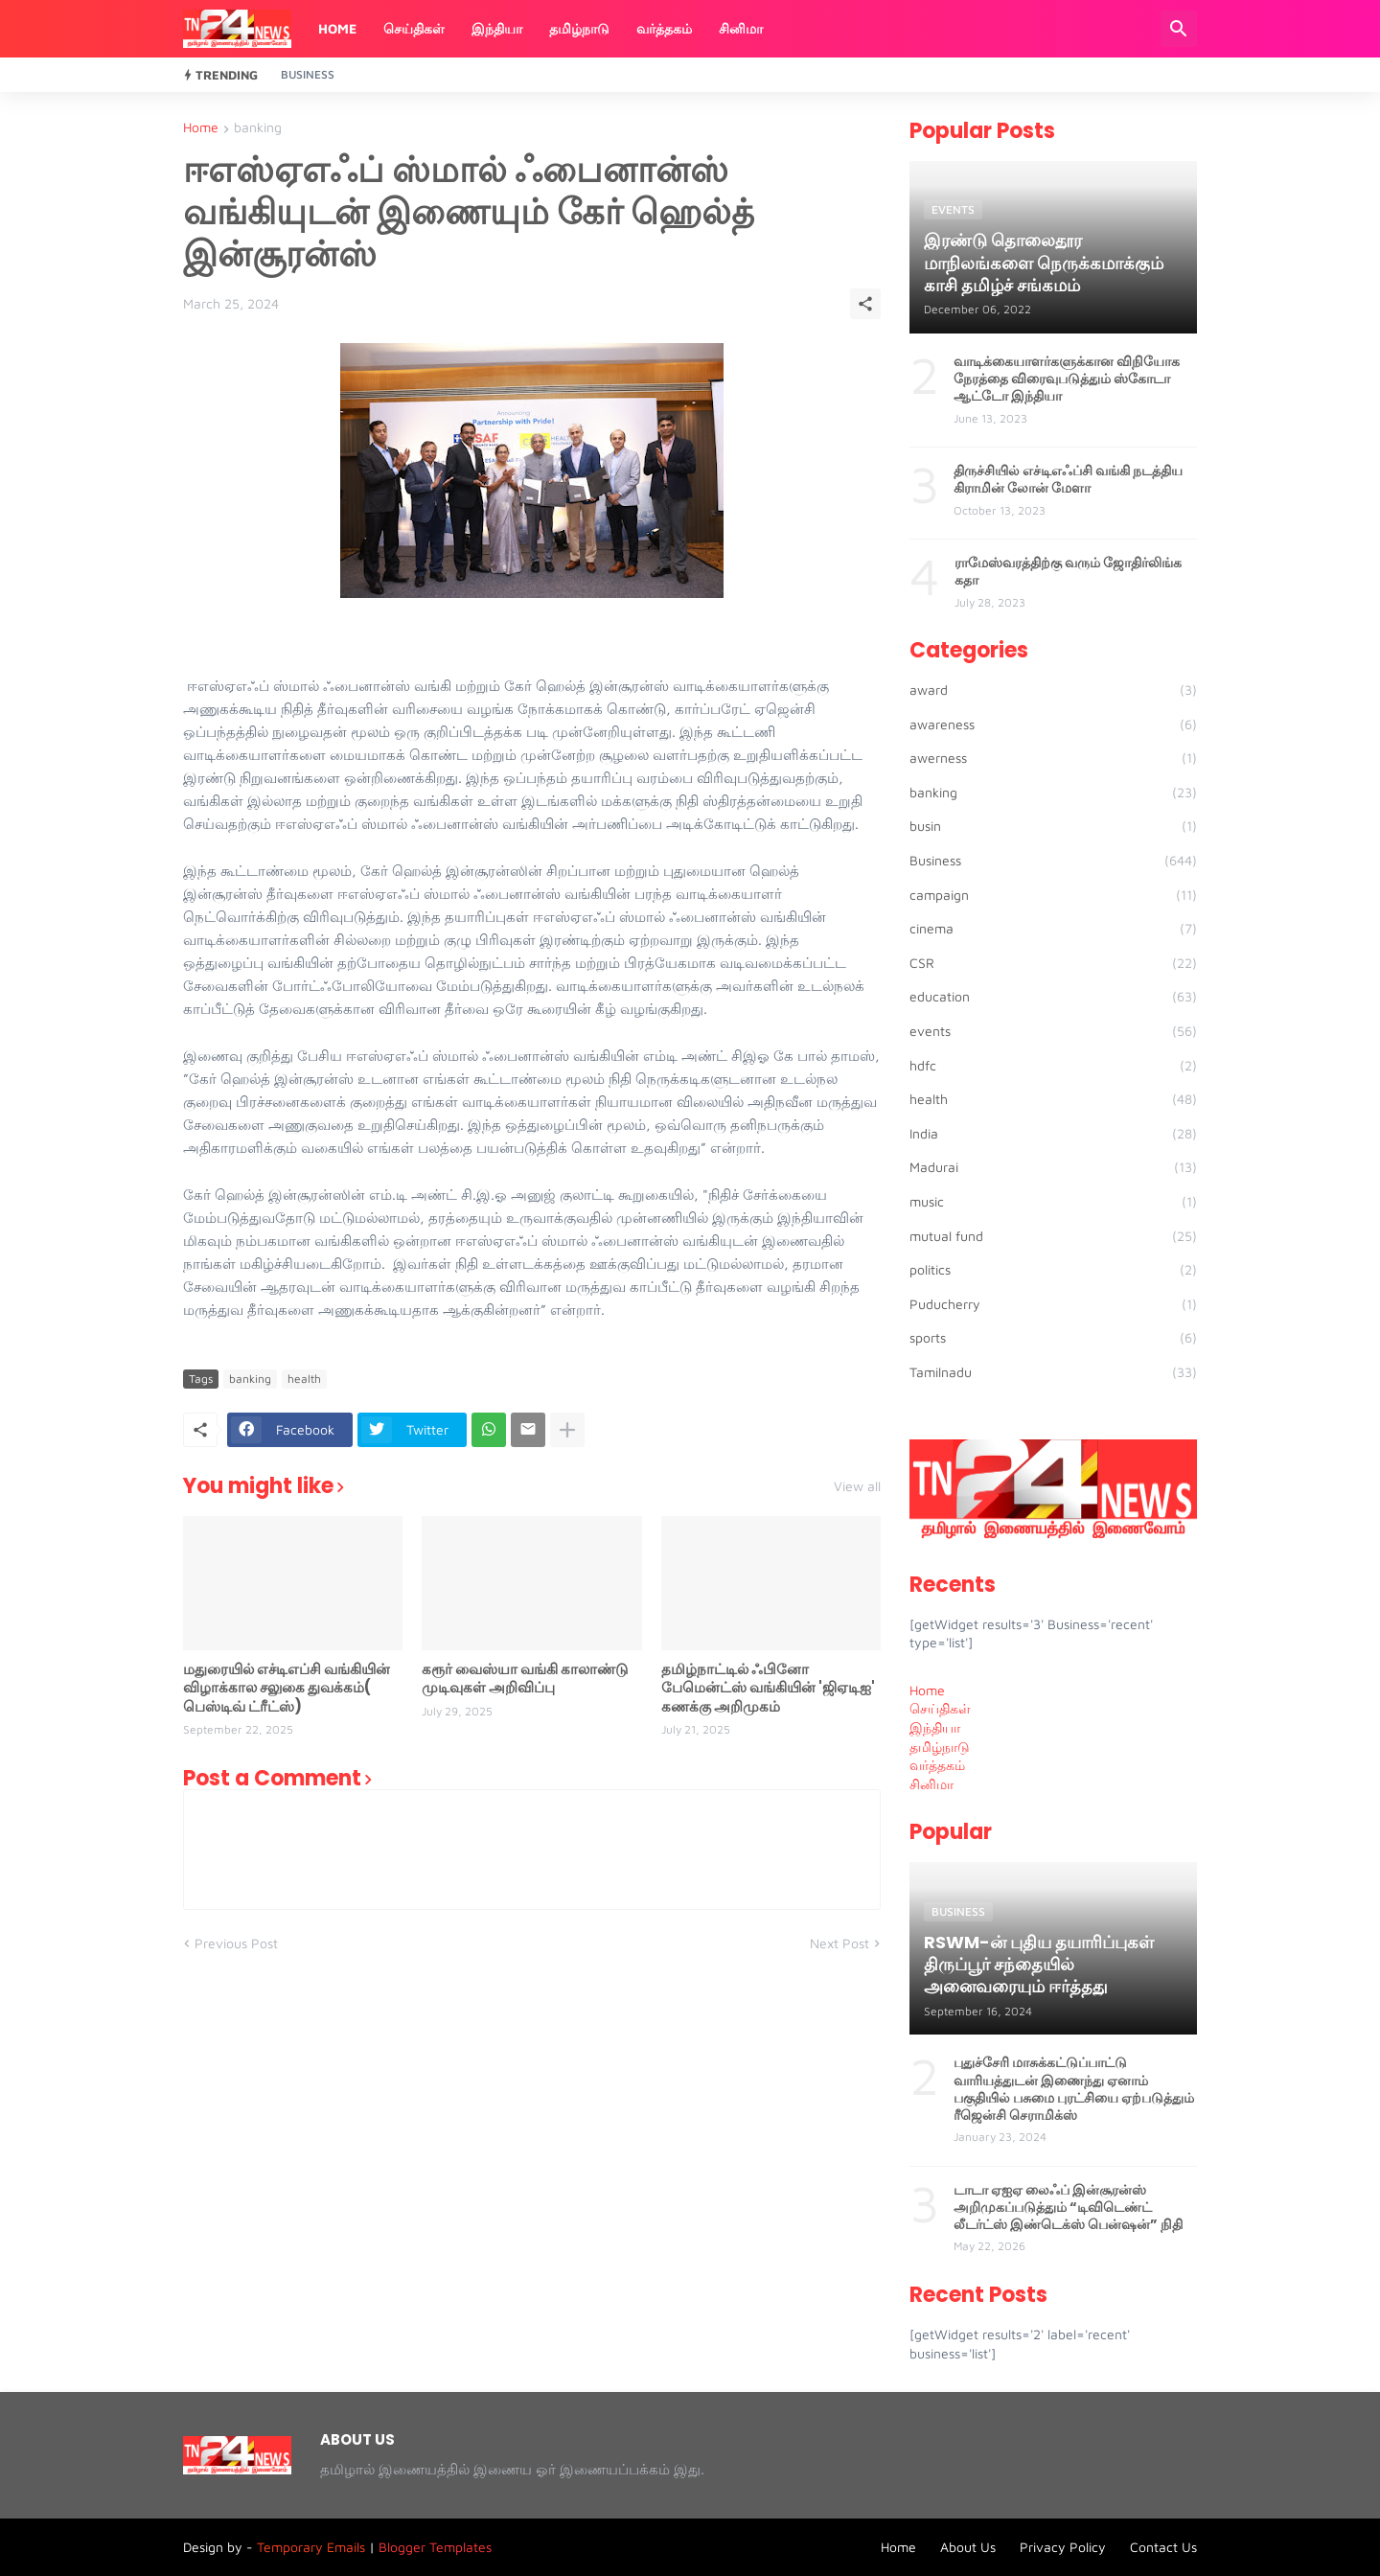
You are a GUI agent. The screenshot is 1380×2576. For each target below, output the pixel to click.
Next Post (839, 1943)
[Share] (865, 303)
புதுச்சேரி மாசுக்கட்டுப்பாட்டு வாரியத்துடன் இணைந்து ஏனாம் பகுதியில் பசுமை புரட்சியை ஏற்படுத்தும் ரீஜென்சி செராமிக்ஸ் (1074, 2089)
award (1053, 690)
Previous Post (236, 1943)
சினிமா (741, 28)
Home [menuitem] (927, 1690)
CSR (1053, 963)
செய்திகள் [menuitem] (940, 1708)
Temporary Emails (311, 2547)
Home (337, 28)
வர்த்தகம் (664, 28)
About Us (968, 2547)
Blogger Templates (435, 2547)
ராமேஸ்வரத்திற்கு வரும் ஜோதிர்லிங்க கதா (1068, 571)
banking (258, 128)
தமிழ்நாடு (579, 28)
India (1053, 1133)
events (1053, 1031)
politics (1053, 1269)
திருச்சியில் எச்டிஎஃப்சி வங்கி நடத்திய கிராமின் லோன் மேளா (1068, 479)
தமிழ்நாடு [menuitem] (939, 1746)
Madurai (1053, 1167)
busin (1053, 826)
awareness (1053, 724)
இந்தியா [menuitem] (934, 1727)
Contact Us (1163, 2547)
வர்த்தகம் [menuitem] (937, 1765)
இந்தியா (497, 28)
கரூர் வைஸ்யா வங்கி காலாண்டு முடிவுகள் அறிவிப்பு (525, 1678)
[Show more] (567, 1430)
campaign (1053, 895)
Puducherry (1053, 1304)
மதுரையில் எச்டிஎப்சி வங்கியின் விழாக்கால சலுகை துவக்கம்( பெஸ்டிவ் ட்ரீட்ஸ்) (286, 1688)
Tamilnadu (1053, 1372)
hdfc (1053, 1065)
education (1053, 996)
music (1053, 1201)
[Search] (1179, 29)
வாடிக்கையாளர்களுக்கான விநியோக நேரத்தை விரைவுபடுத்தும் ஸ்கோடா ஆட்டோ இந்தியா (1067, 379)
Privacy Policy (1063, 2547)
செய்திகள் (414, 28)
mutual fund (1053, 1236)
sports (1053, 1337)
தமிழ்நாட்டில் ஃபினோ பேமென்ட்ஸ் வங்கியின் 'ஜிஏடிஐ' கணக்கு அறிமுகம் (768, 1688)
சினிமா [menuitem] (931, 1784)
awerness (1053, 758)
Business (307, 74)
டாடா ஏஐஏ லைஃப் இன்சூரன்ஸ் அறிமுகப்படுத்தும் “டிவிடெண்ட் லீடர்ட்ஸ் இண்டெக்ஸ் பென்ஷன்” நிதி (1068, 2207)
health (304, 1378)
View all (857, 1486)
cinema (1053, 928)
